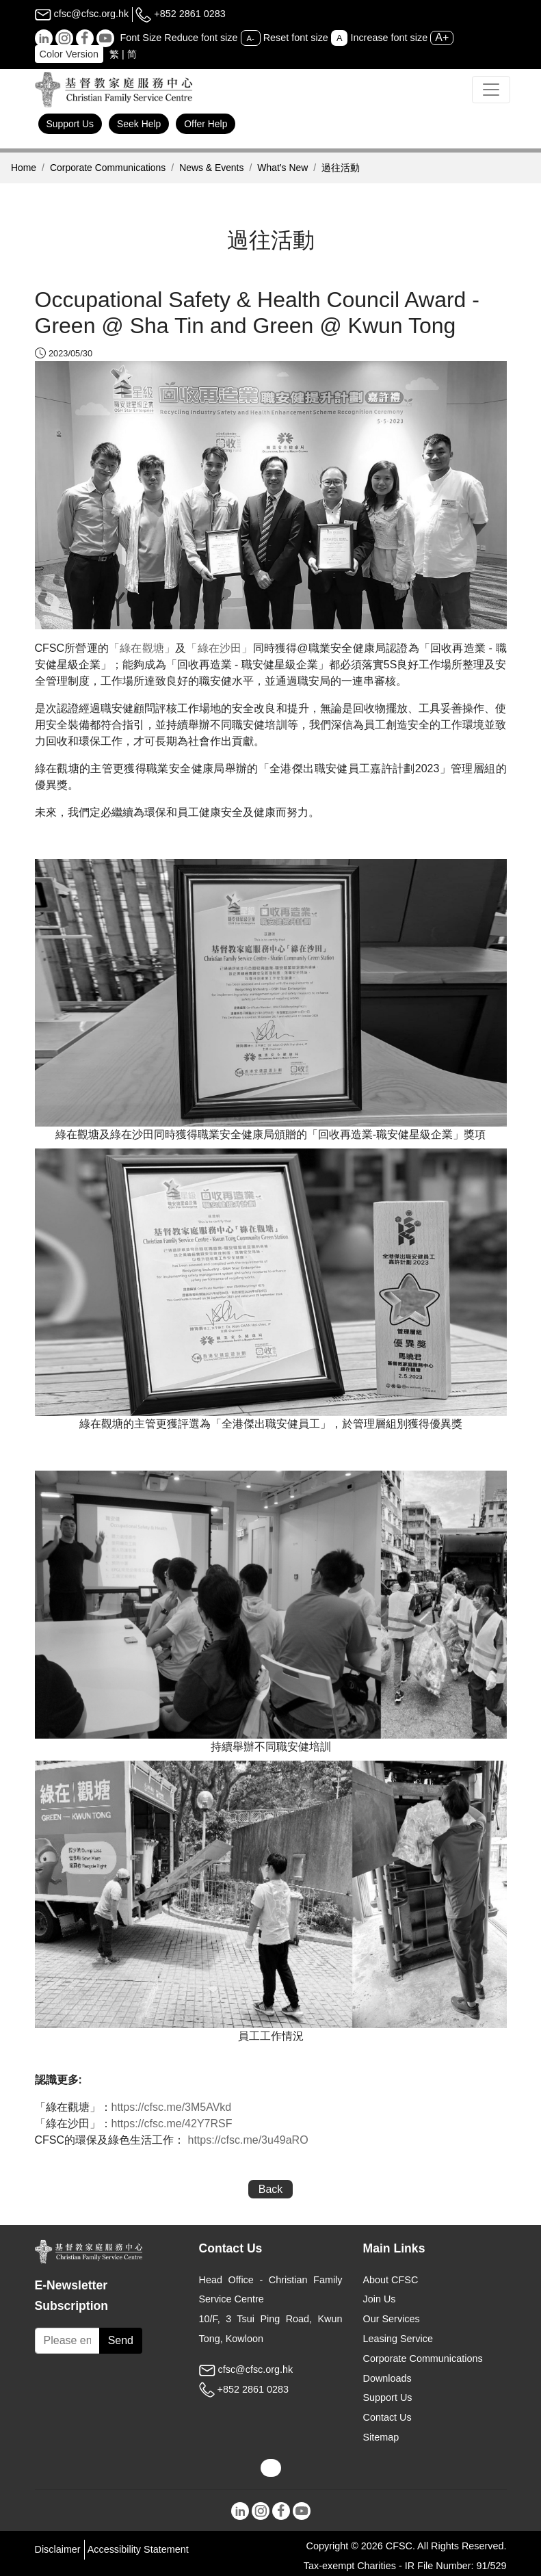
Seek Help (139, 123)
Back (271, 2189)
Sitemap (381, 2437)
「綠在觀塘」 (142, 648)
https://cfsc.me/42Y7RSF (172, 2123)
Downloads (387, 2378)
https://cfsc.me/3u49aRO (248, 2140)
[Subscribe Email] (67, 2341)
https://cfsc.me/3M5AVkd (171, 2107)
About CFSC (391, 2279)
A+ (442, 37)
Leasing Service (398, 2338)
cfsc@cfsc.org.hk (82, 13)
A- (250, 38)
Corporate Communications (108, 167)
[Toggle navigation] (491, 89)
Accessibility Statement (138, 2549)
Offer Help (205, 123)
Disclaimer (58, 2549)
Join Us (379, 2299)
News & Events (211, 167)
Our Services (391, 2318)
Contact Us (387, 2417)
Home (23, 167)
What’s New (282, 167)
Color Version (69, 54)
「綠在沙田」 (219, 648)
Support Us (70, 123)
